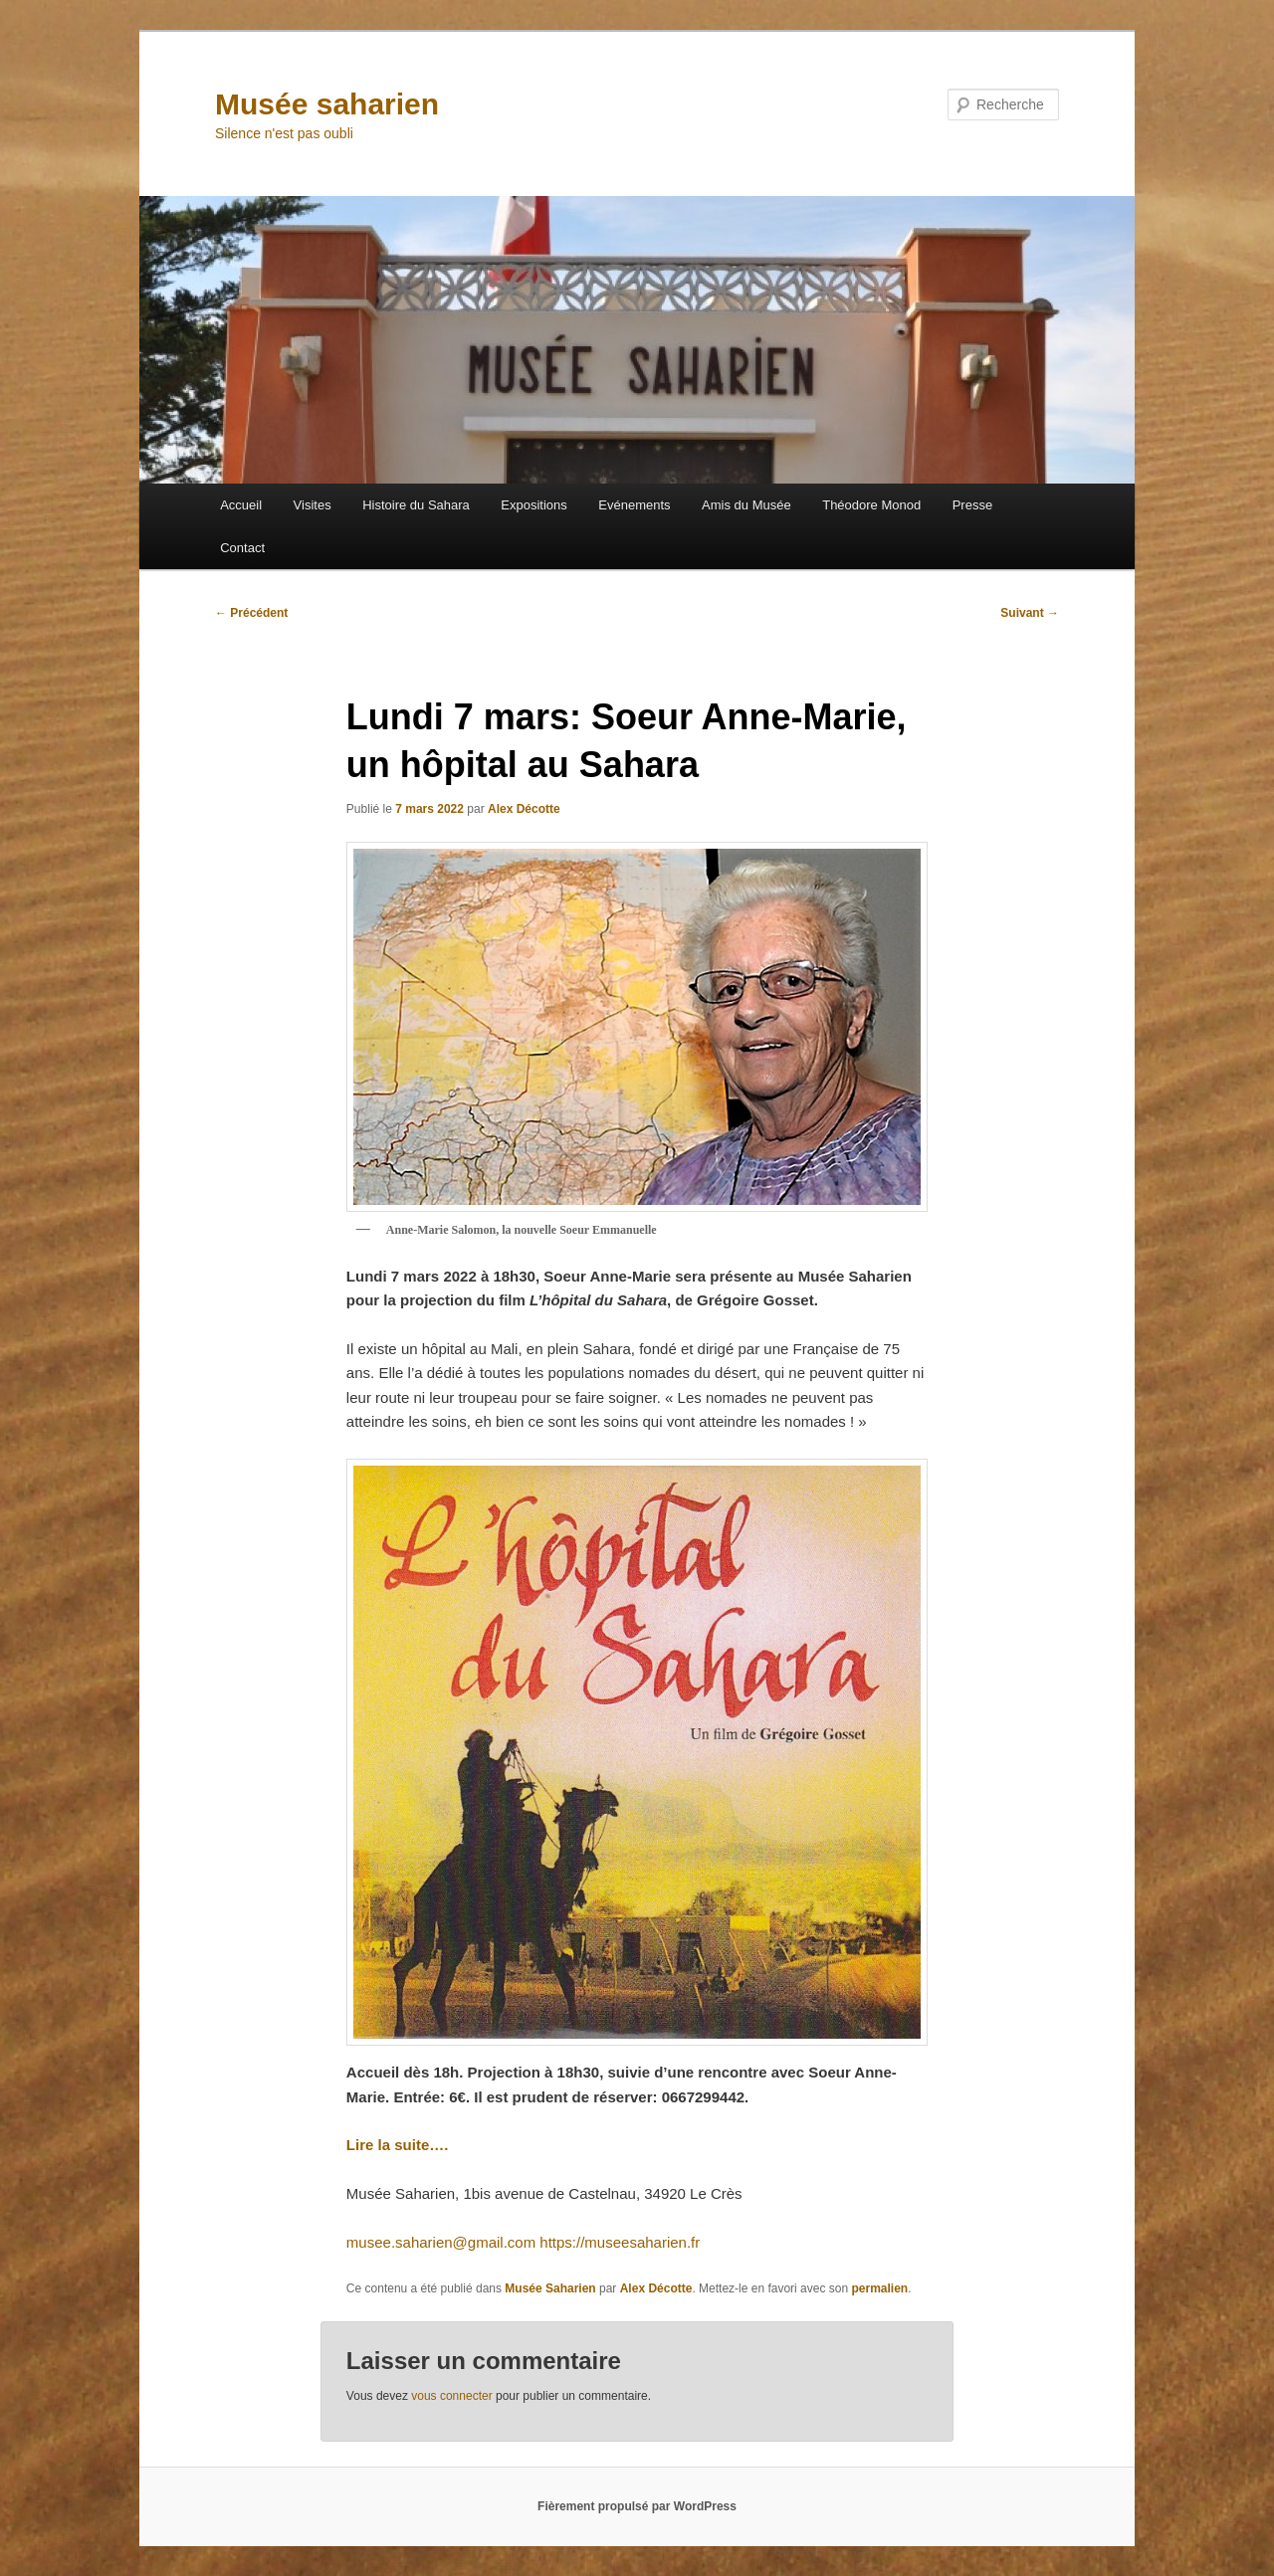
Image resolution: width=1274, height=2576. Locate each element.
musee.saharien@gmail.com (440, 2242)
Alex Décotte (524, 809)
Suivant (1029, 613)
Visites (312, 504)
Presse (972, 504)
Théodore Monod (871, 504)
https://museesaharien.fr (619, 2242)
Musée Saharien (550, 2288)
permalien (879, 2288)
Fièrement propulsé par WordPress (637, 2506)
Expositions (533, 504)
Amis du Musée (746, 504)
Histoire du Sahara (416, 504)
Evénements (634, 504)
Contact (242, 547)
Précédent (251, 613)
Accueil (241, 504)
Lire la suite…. (397, 2144)
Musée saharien (327, 104)
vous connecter (451, 2396)
